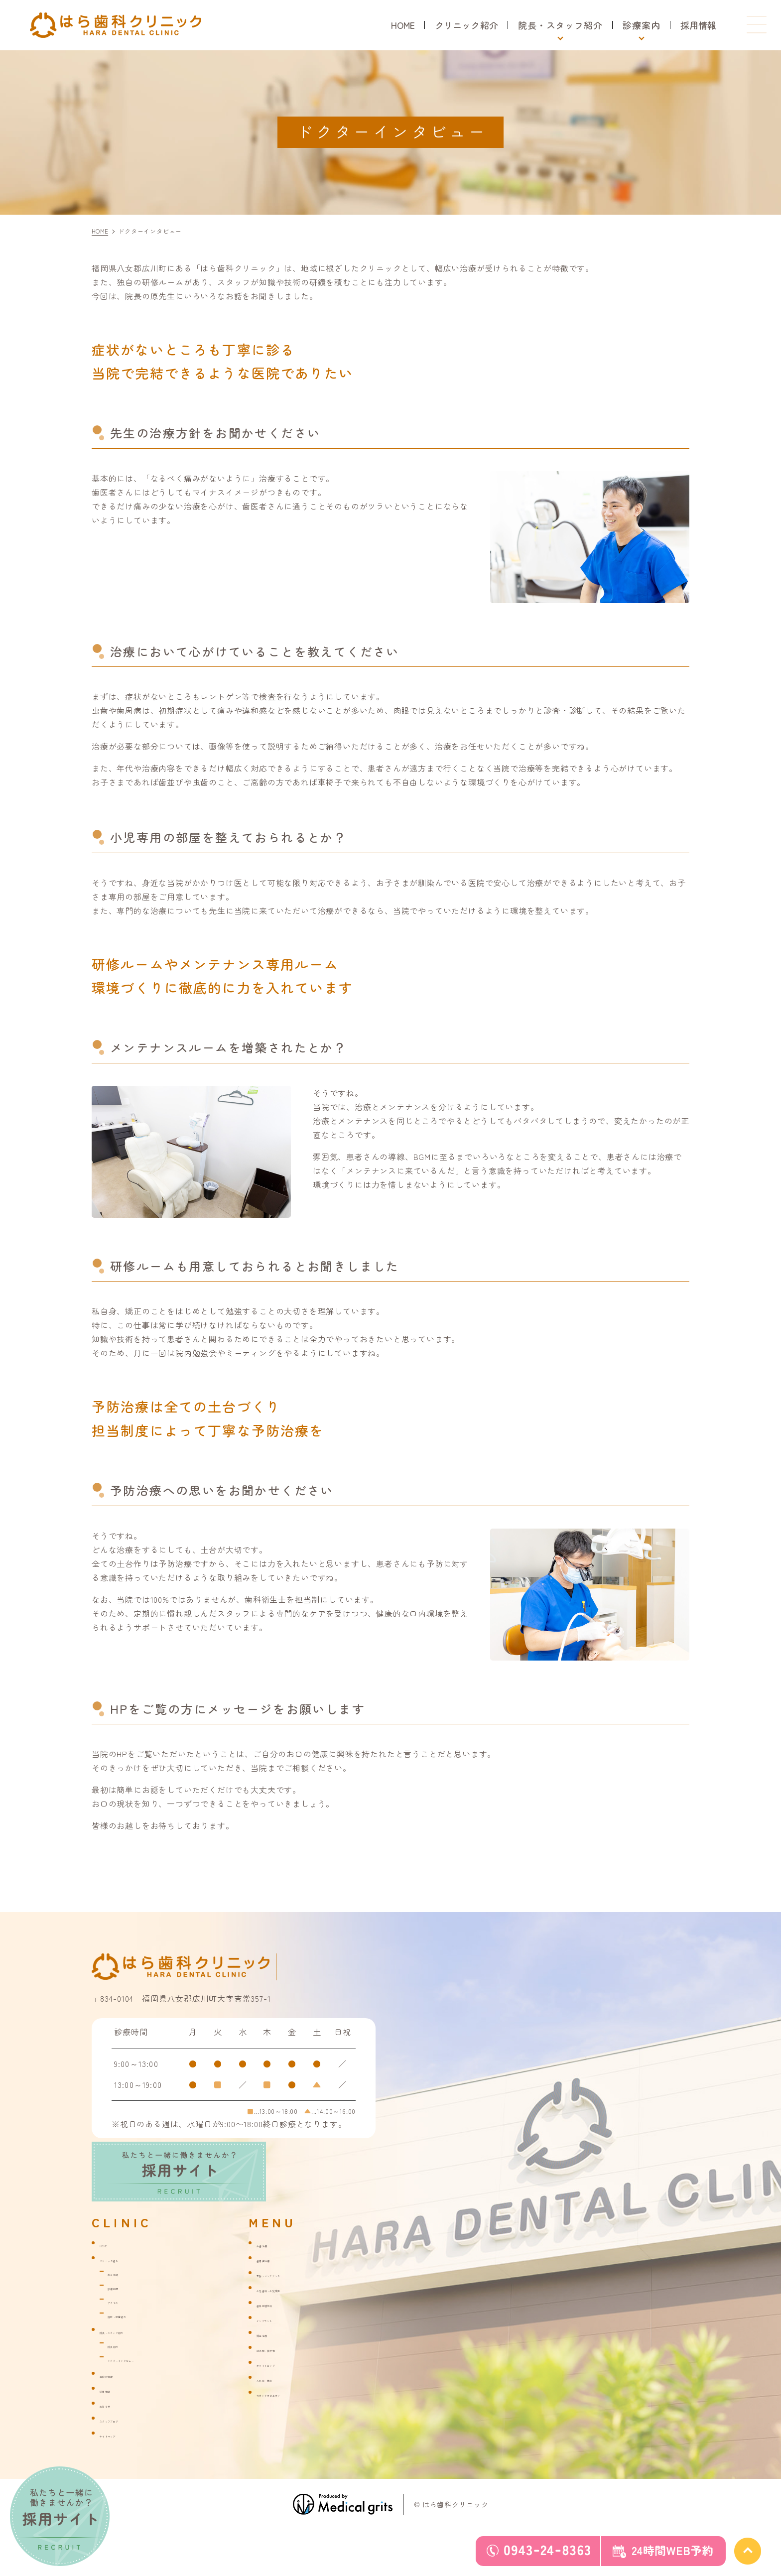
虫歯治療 (271, 2249)
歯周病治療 (275, 2264)
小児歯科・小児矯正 (290, 2294)
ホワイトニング (282, 2368)
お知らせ (114, 2409)
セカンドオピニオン (290, 2398)
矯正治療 (271, 2338)
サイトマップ (122, 2439)
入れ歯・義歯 (279, 2383)
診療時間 (122, 2292)
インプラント (279, 2323)
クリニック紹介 (464, 24)
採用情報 (697, 24)
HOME (398, 24)
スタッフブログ (125, 2424)
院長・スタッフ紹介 (133, 2335)
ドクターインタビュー (144, 2363)
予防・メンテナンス (290, 2279)
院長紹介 (122, 2349)
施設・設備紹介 (133, 2319)
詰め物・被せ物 (282, 2353)
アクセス (122, 2306)
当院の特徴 (118, 2379)
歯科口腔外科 (279, 2309)
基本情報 (122, 2278)
